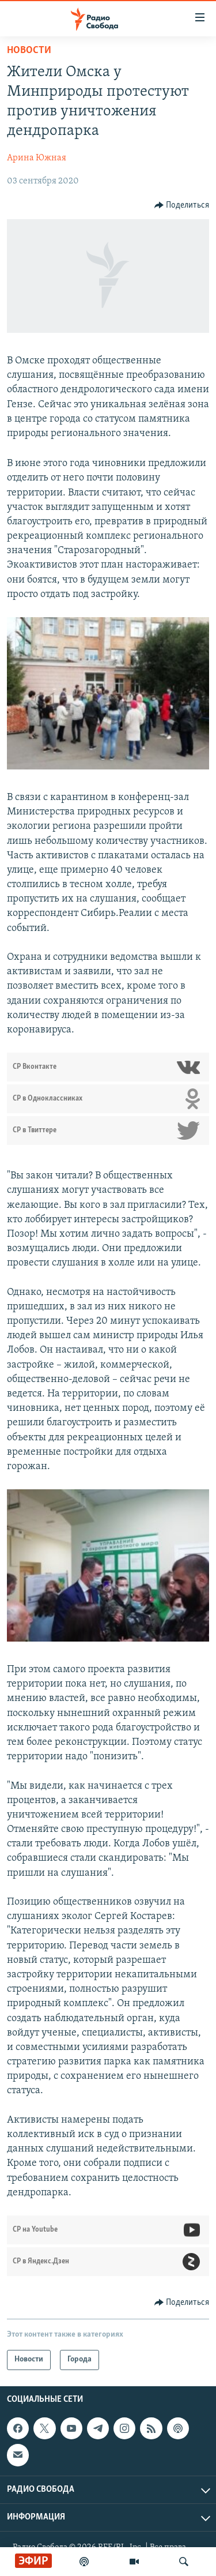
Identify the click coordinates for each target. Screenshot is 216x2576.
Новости (29, 50)
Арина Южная (36, 158)
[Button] (182, 205)
